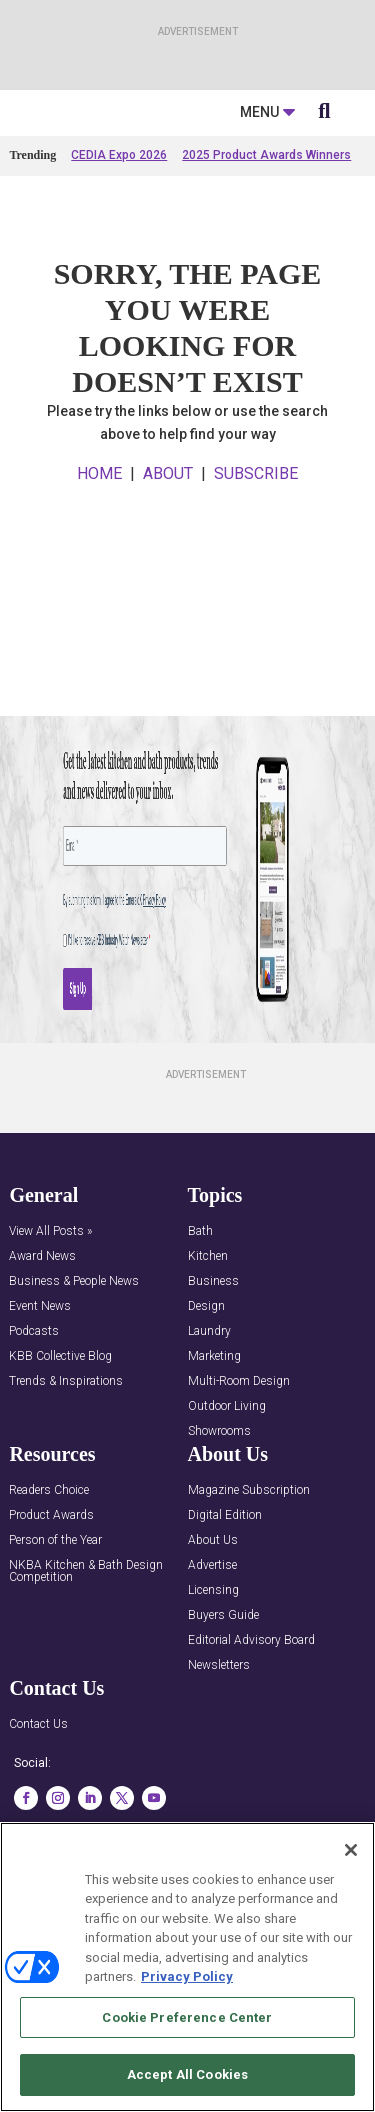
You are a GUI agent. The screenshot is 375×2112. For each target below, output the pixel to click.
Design (206, 1391)
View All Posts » (50, 1316)
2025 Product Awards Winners (266, 241)
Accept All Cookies (187, 2074)
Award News (42, 1341)
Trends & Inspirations (66, 1466)
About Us (213, 1625)
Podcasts (34, 1416)
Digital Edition (225, 1600)
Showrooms (219, 1516)
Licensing (213, 1675)
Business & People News (74, 1366)
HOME (99, 559)
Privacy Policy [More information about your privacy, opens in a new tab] (187, 1976)
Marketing (214, 1441)
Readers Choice (49, 1575)
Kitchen (208, 1341)
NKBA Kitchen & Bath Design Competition (86, 1656)
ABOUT (168, 559)
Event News (40, 1391)
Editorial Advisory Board (251, 1725)
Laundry (209, 1416)
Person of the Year (55, 1625)
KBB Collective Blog (60, 1441)
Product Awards (51, 1600)
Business (213, 1366)
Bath (200, 1316)
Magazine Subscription (249, 1575)
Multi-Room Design (239, 1466)
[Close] (351, 1850)
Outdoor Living (227, 1491)
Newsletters (219, 1750)
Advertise (212, 1650)
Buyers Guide (223, 1700)
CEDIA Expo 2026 (119, 241)
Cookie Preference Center (187, 2017)
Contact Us (38, 1809)
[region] (187, 1967)
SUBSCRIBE (256, 559)
